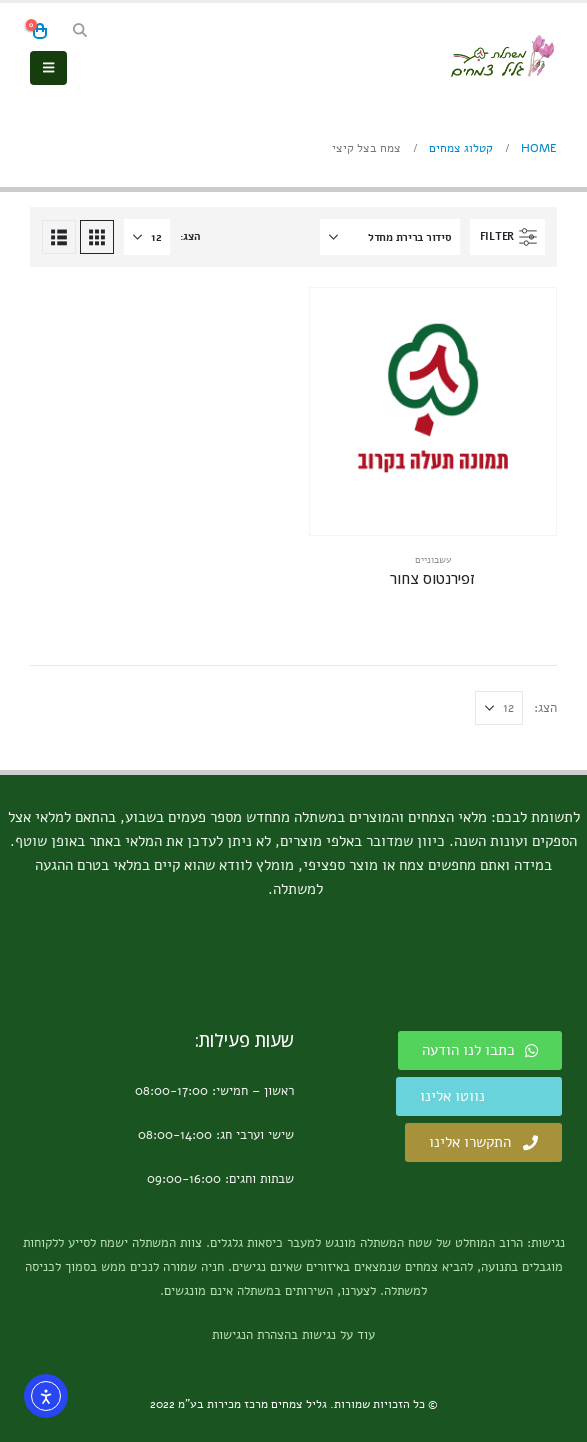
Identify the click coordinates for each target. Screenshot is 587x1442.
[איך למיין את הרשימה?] (390, 237)
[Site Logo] (502, 56)
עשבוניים (433, 560)
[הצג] (147, 237)
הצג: (190, 236)
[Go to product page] (433, 411)
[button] (80, 31)
